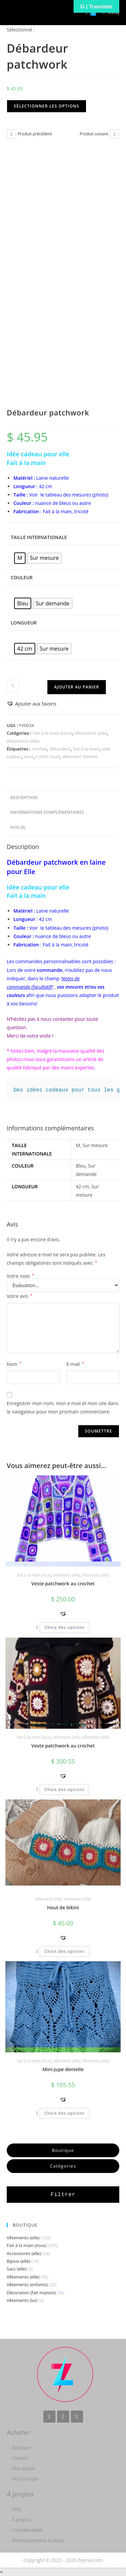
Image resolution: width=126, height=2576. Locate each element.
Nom (14, 1364)
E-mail (75, 1364)
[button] (31, 704)
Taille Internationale (39, 537)
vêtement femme (79, 756)
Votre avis (19, 1296)
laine (29, 756)
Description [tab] (24, 797)
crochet (39, 749)
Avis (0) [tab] (17, 827)
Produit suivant (94, 134)
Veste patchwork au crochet (62, 1583)
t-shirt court (48, 756)
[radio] (20, 558)
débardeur (60, 749)
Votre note (20, 1276)
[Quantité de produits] (13, 686)
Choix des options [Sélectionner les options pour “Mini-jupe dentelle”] (64, 2113)
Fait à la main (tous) (52, 733)
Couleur (22, 577)
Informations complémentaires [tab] (47, 812)
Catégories (63, 2166)
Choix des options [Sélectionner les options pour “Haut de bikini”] (64, 1951)
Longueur (24, 622)
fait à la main (86, 749)
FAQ (16, 2509)
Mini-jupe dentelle (62, 2069)
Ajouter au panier (76, 687)
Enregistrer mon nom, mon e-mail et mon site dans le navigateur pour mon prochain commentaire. (62, 1407)
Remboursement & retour (38, 2540)
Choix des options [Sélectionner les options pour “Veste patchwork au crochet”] (64, 1627)
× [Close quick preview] (1, 2572)
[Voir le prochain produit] (114, 134)
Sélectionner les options (46, 106)
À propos (21, 2519)
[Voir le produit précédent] (11, 134)
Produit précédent (35, 134)
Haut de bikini (63, 1907)
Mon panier (23, 2468)
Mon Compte (25, 2479)
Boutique (63, 2150)
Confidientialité (27, 2530)
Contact (20, 2458)
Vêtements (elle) (91, 733)
